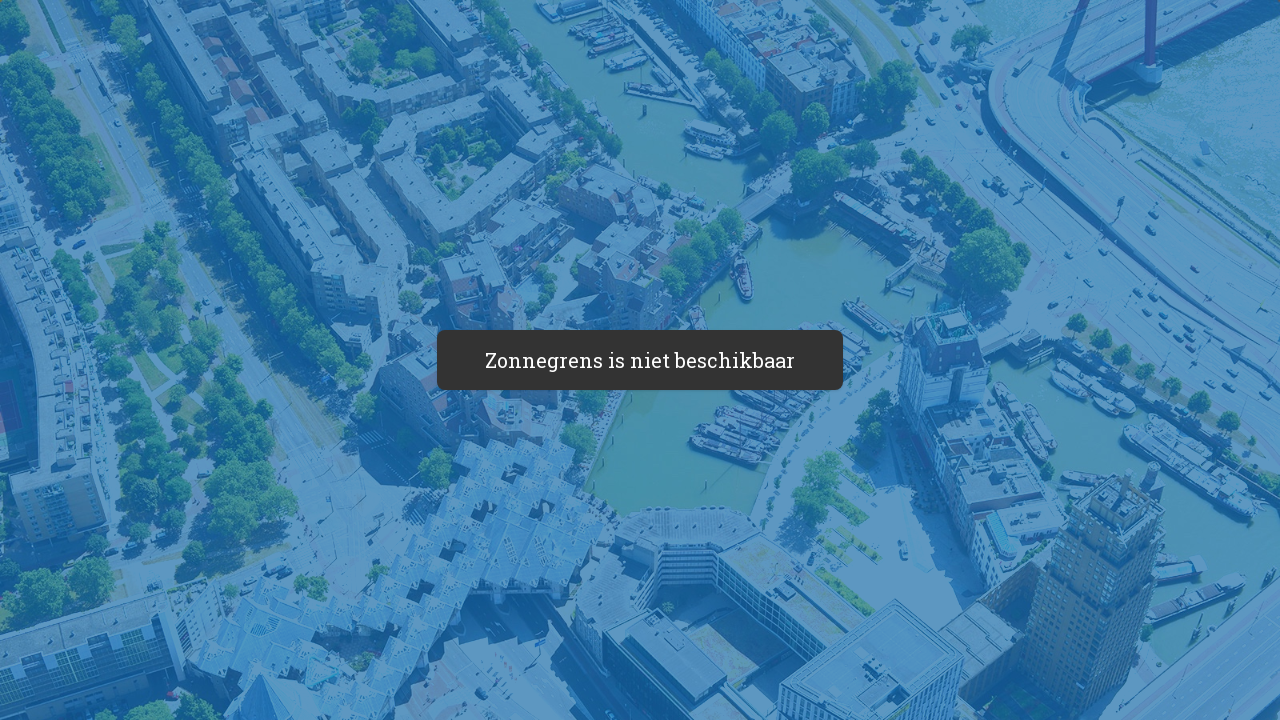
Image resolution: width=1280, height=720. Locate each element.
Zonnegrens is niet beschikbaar (640, 360)
